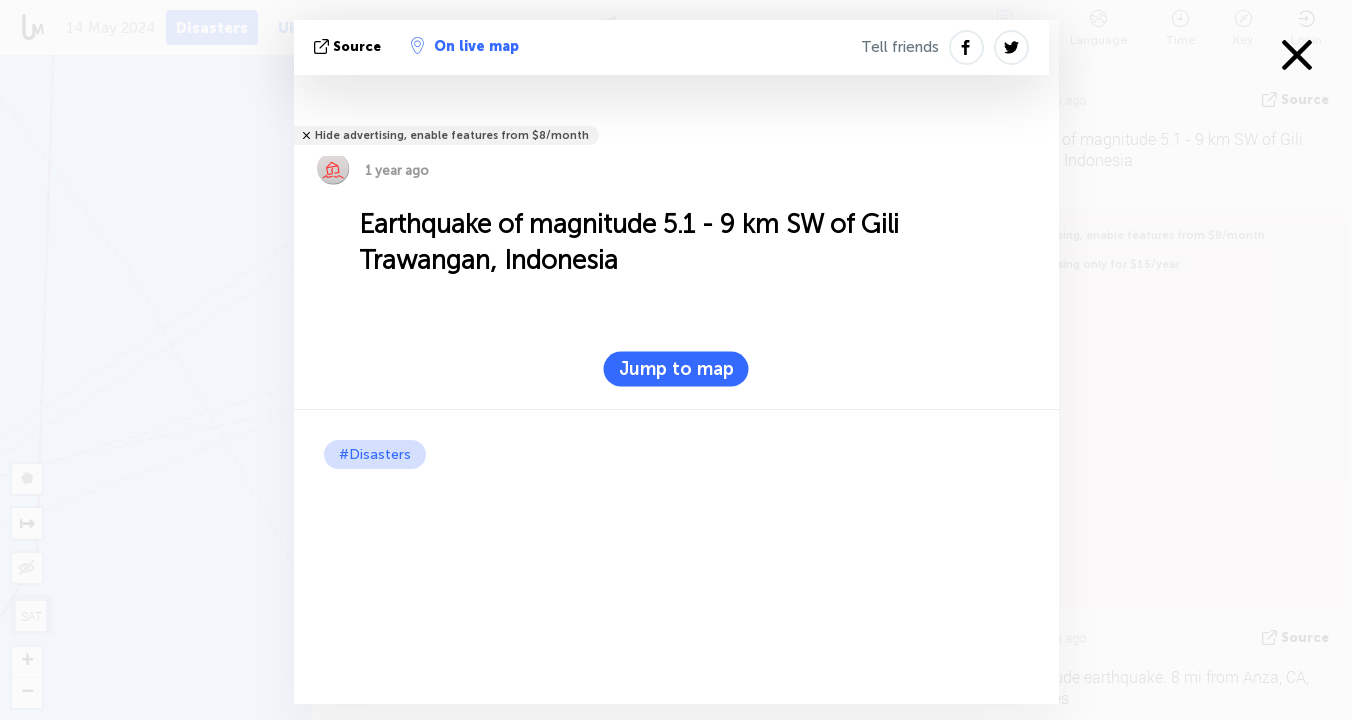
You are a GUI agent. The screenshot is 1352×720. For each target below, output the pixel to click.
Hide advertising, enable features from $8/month (452, 135)
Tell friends (900, 47)
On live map (465, 46)
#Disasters (375, 454)
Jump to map (676, 369)
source (349, 46)
